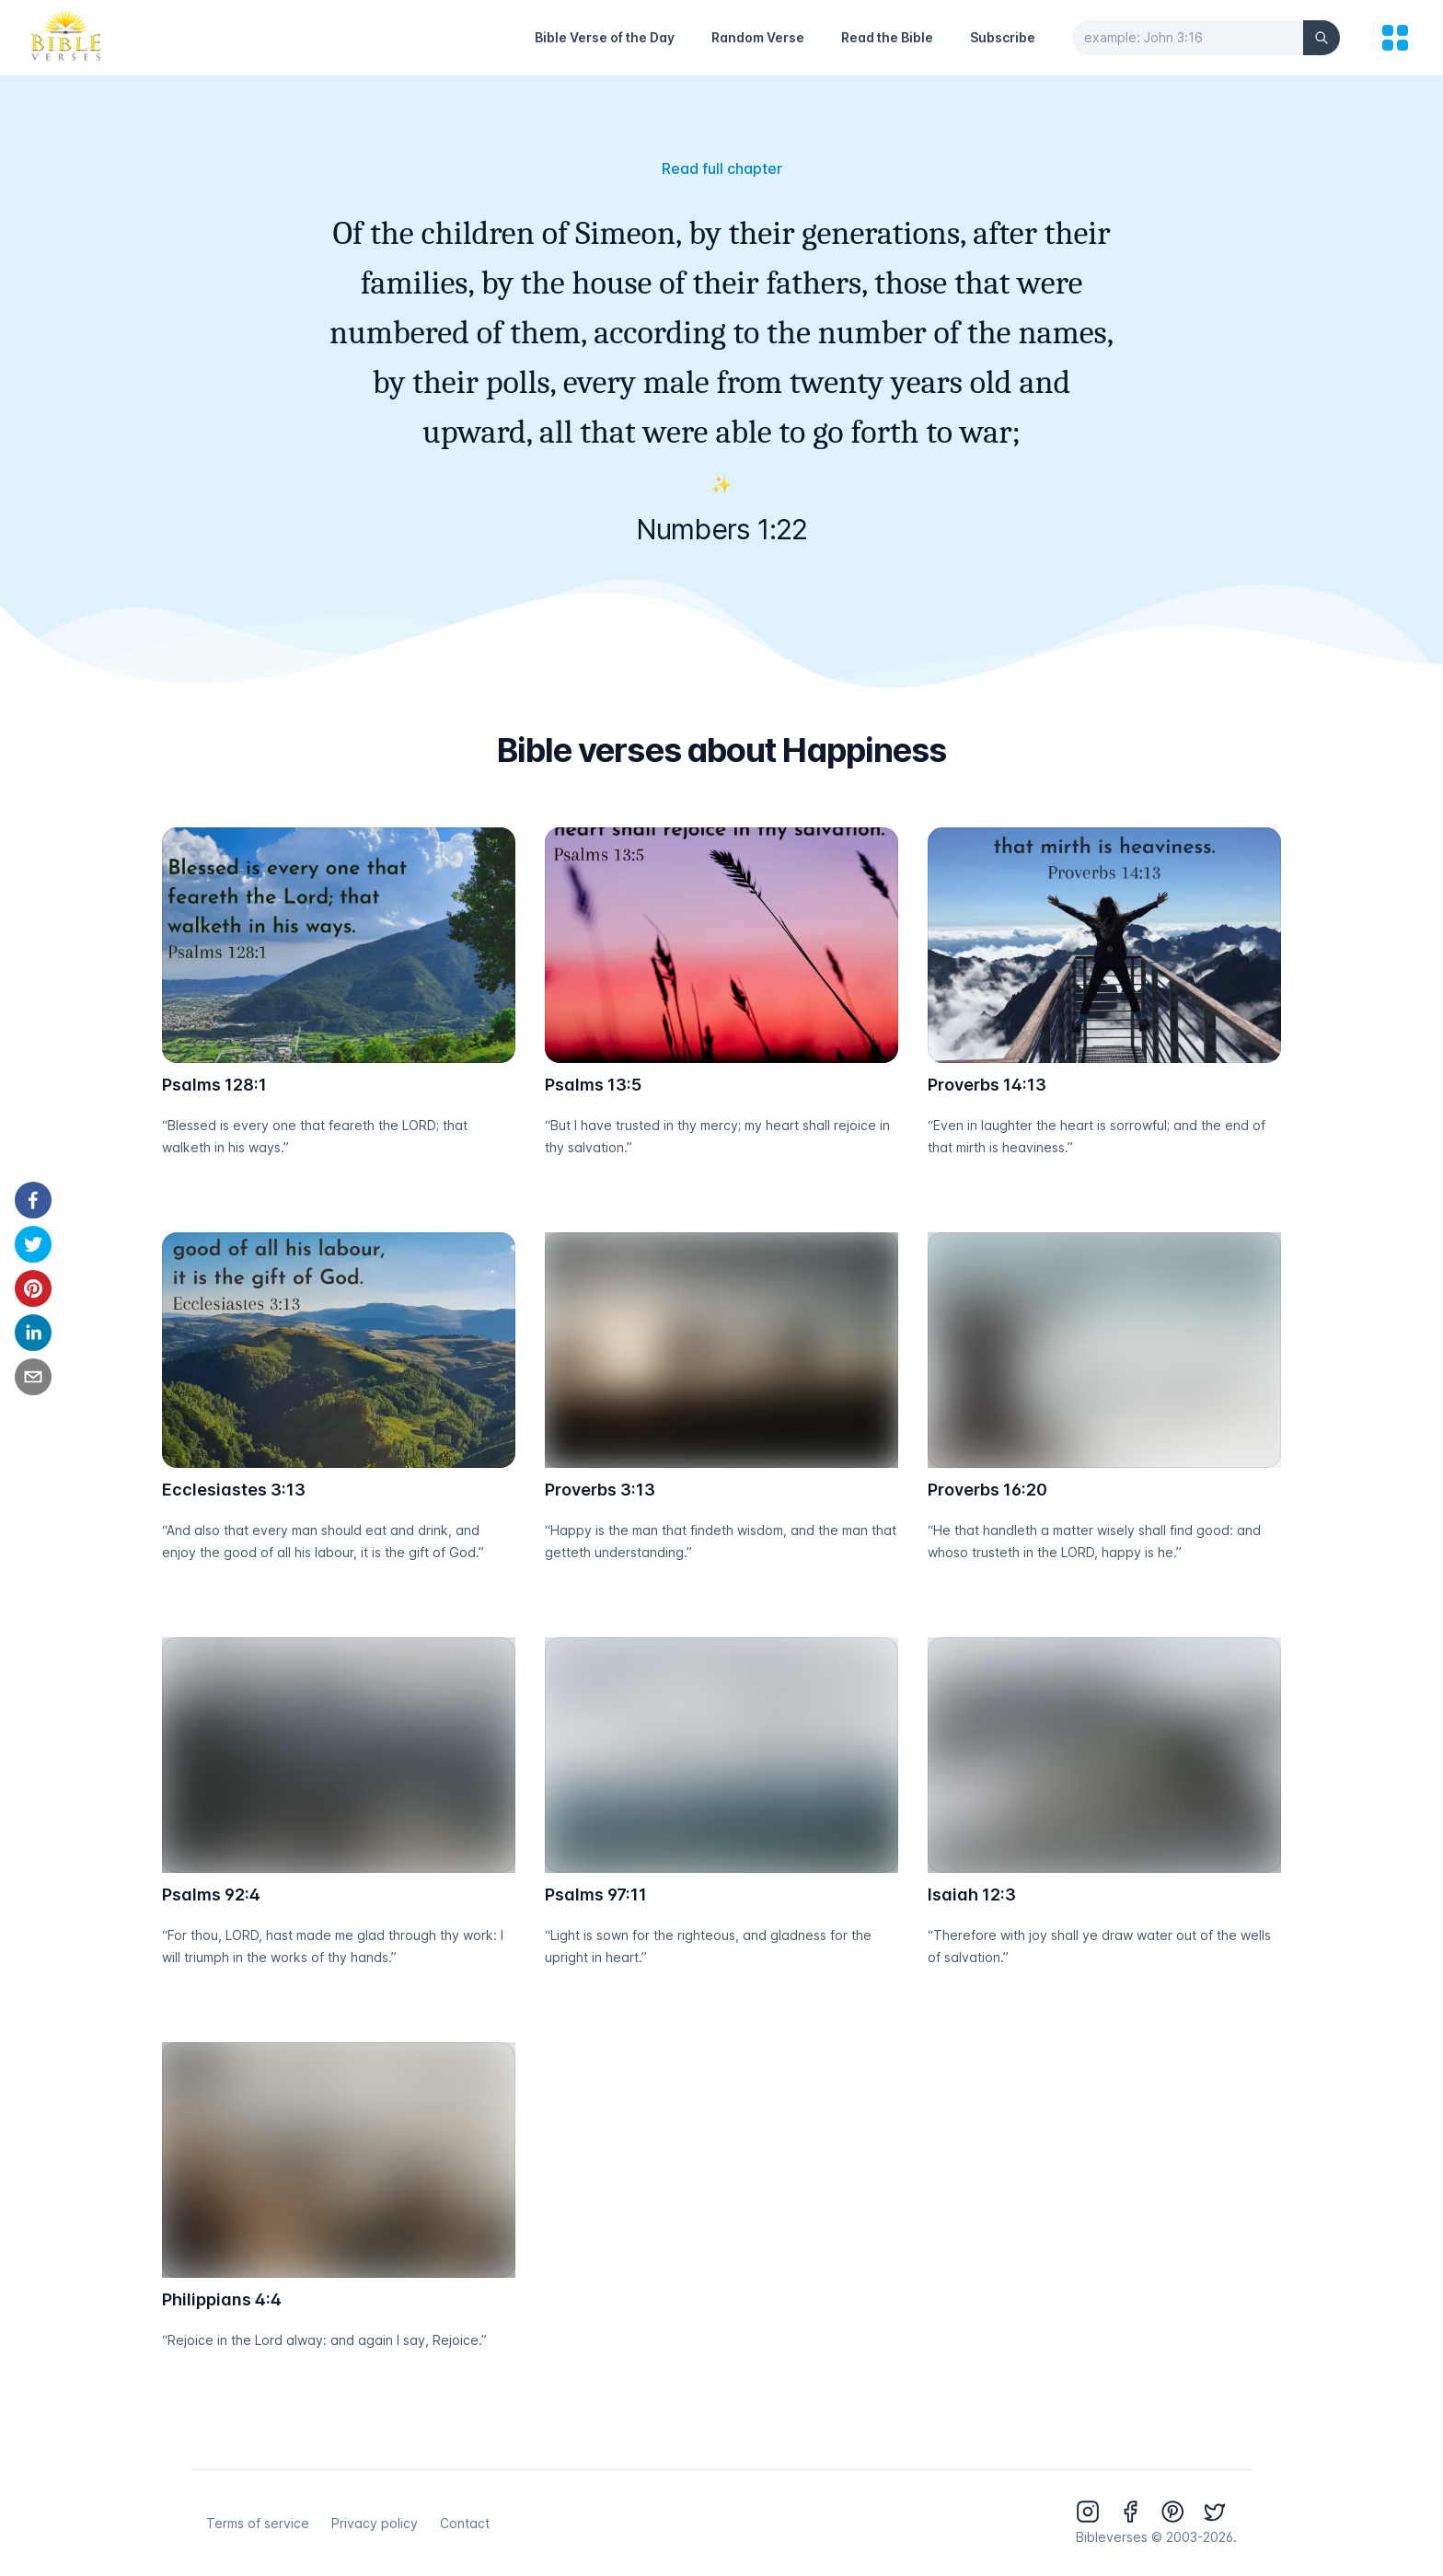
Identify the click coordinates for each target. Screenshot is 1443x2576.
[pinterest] (33, 1288)
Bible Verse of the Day (605, 37)
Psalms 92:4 (211, 1894)
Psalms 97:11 (596, 1894)
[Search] (1321, 37)
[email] (33, 1376)
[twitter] (33, 1244)
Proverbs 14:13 (987, 1084)
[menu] (1395, 37)
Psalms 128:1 (214, 1084)
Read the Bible (887, 37)
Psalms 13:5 (593, 1084)
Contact (465, 2523)
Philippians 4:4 (222, 2299)
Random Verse (757, 37)
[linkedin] (33, 1332)
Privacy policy (374, 2523)
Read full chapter (722, 168)
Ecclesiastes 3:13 (234, 1489)
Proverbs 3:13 (600, 1489)
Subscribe (1002, 37)
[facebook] (33, 1200)
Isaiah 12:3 (972, 1894)
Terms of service (257, 2523)
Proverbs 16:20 (987, 1489)
